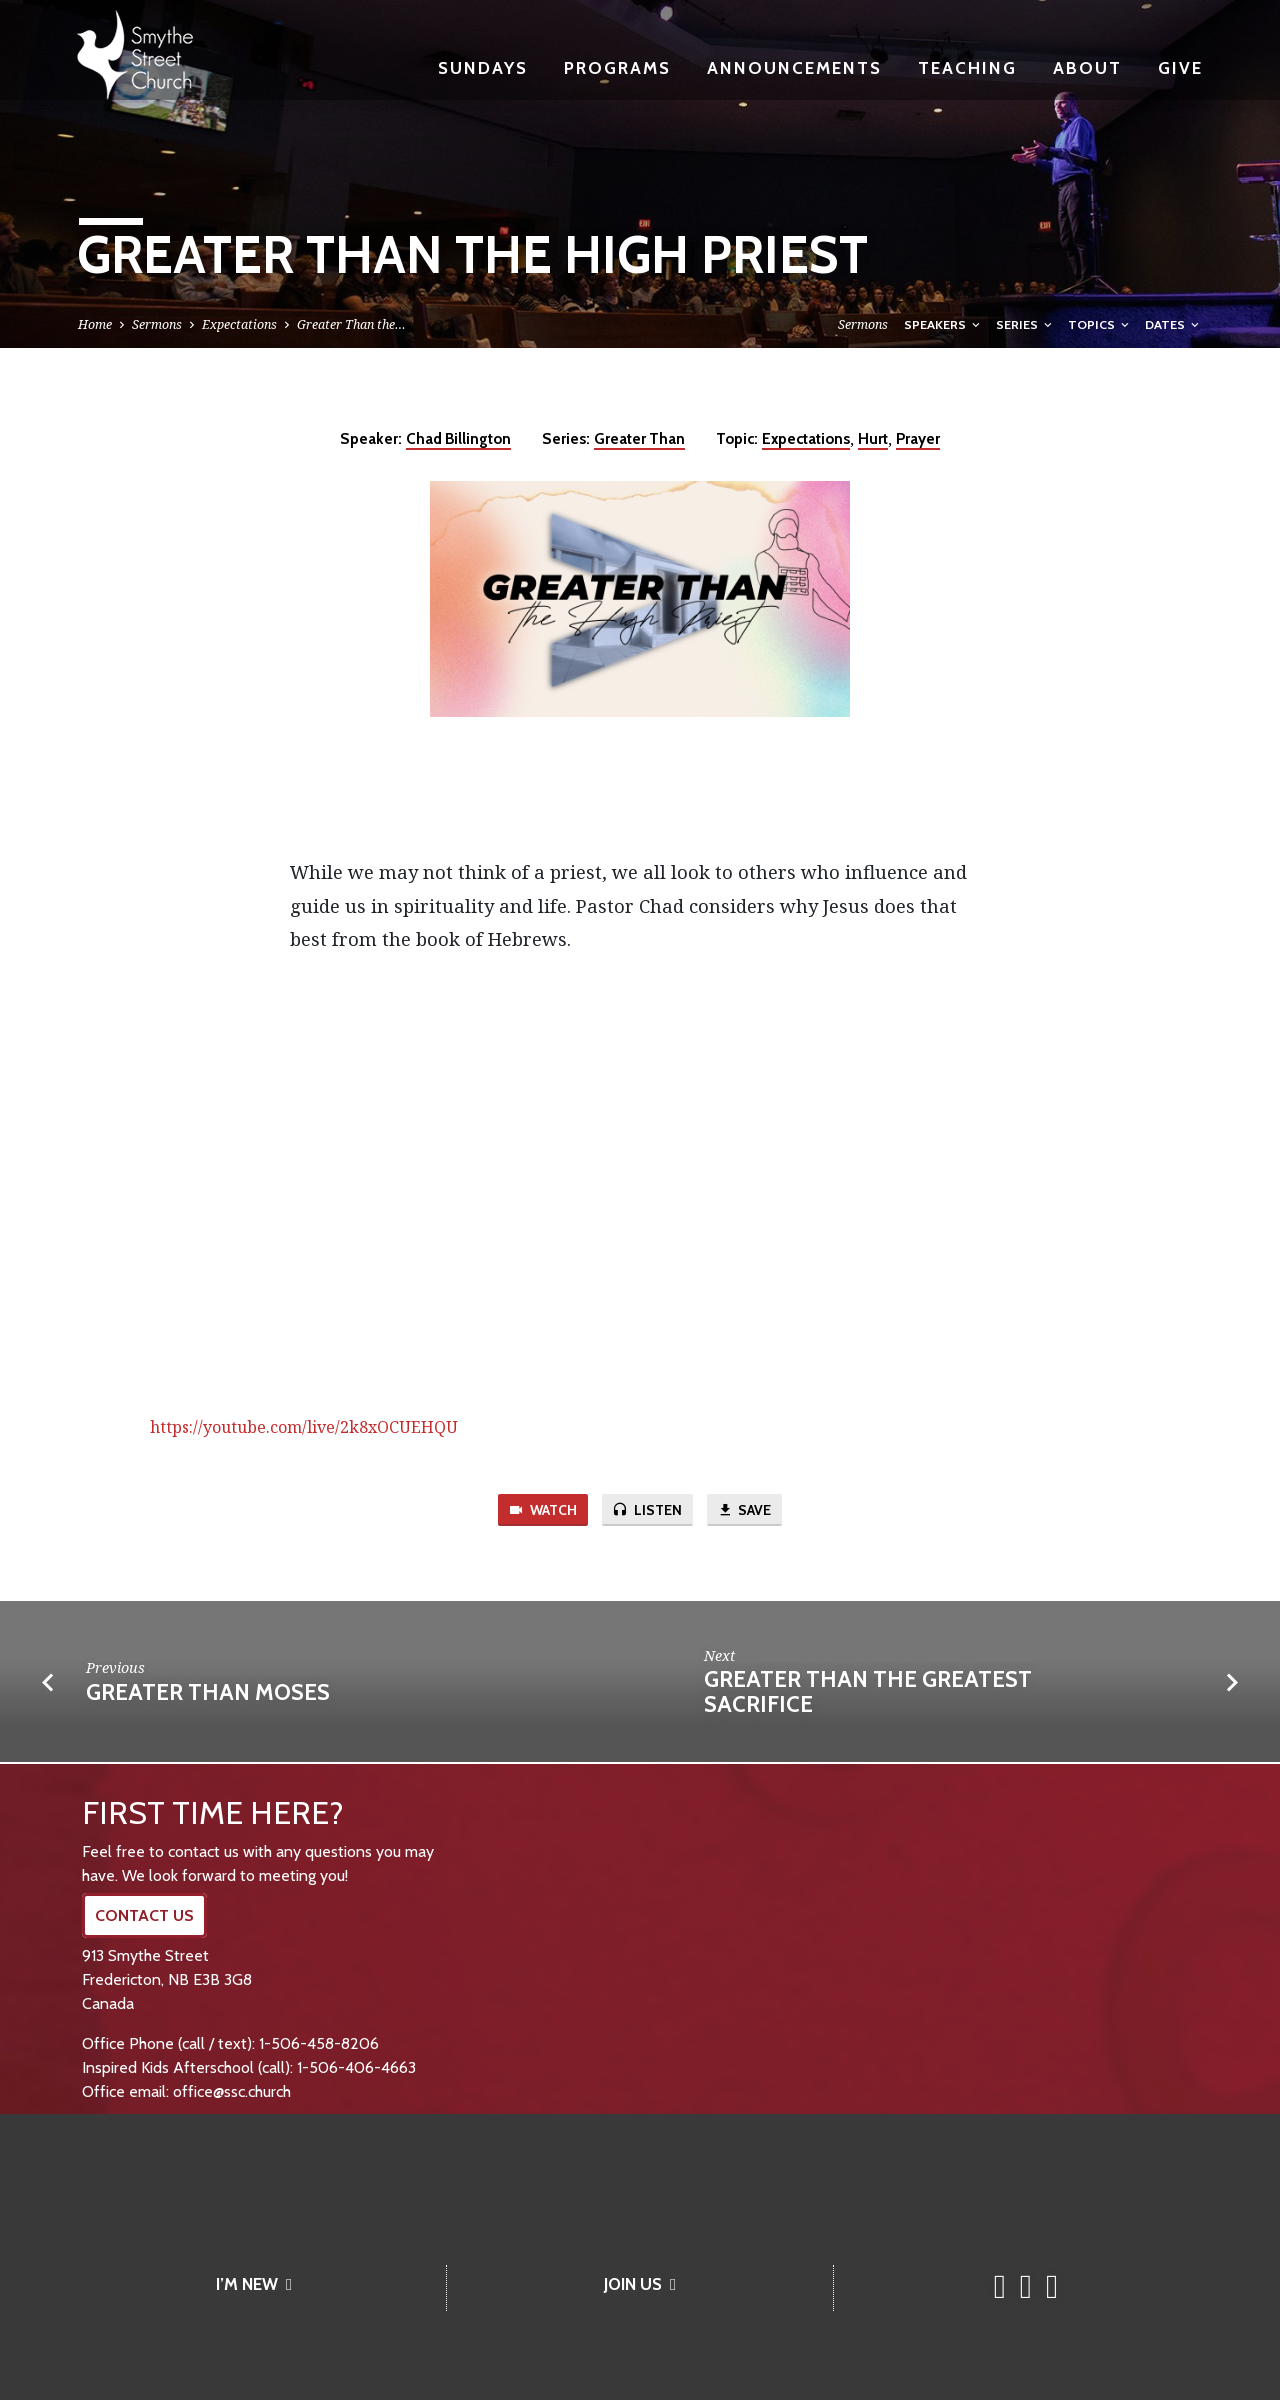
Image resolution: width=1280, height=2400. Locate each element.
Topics (1100, 324)
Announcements (794, 67)
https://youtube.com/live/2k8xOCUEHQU (304, 1427)
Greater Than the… (351, 324)
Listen (648, 1511)
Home (95, 324)
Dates (1173, 324)
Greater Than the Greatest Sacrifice (868, 1693)
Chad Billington (458, 438)
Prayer (918, 438)
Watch (540, 1511)
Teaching (967, 67)
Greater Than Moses (208, 1694)
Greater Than (639, 438)
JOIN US (640, 2284)
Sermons (157, 324)
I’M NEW (254, 2284)
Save (748, 1511)
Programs (617, 67)
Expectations (239, 324)
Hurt (873, 438)
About (1087, 67)
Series (1025, 324)
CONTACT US (144, 1915)
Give (1180, 67)
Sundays (483, 67)
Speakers (943, 324)
